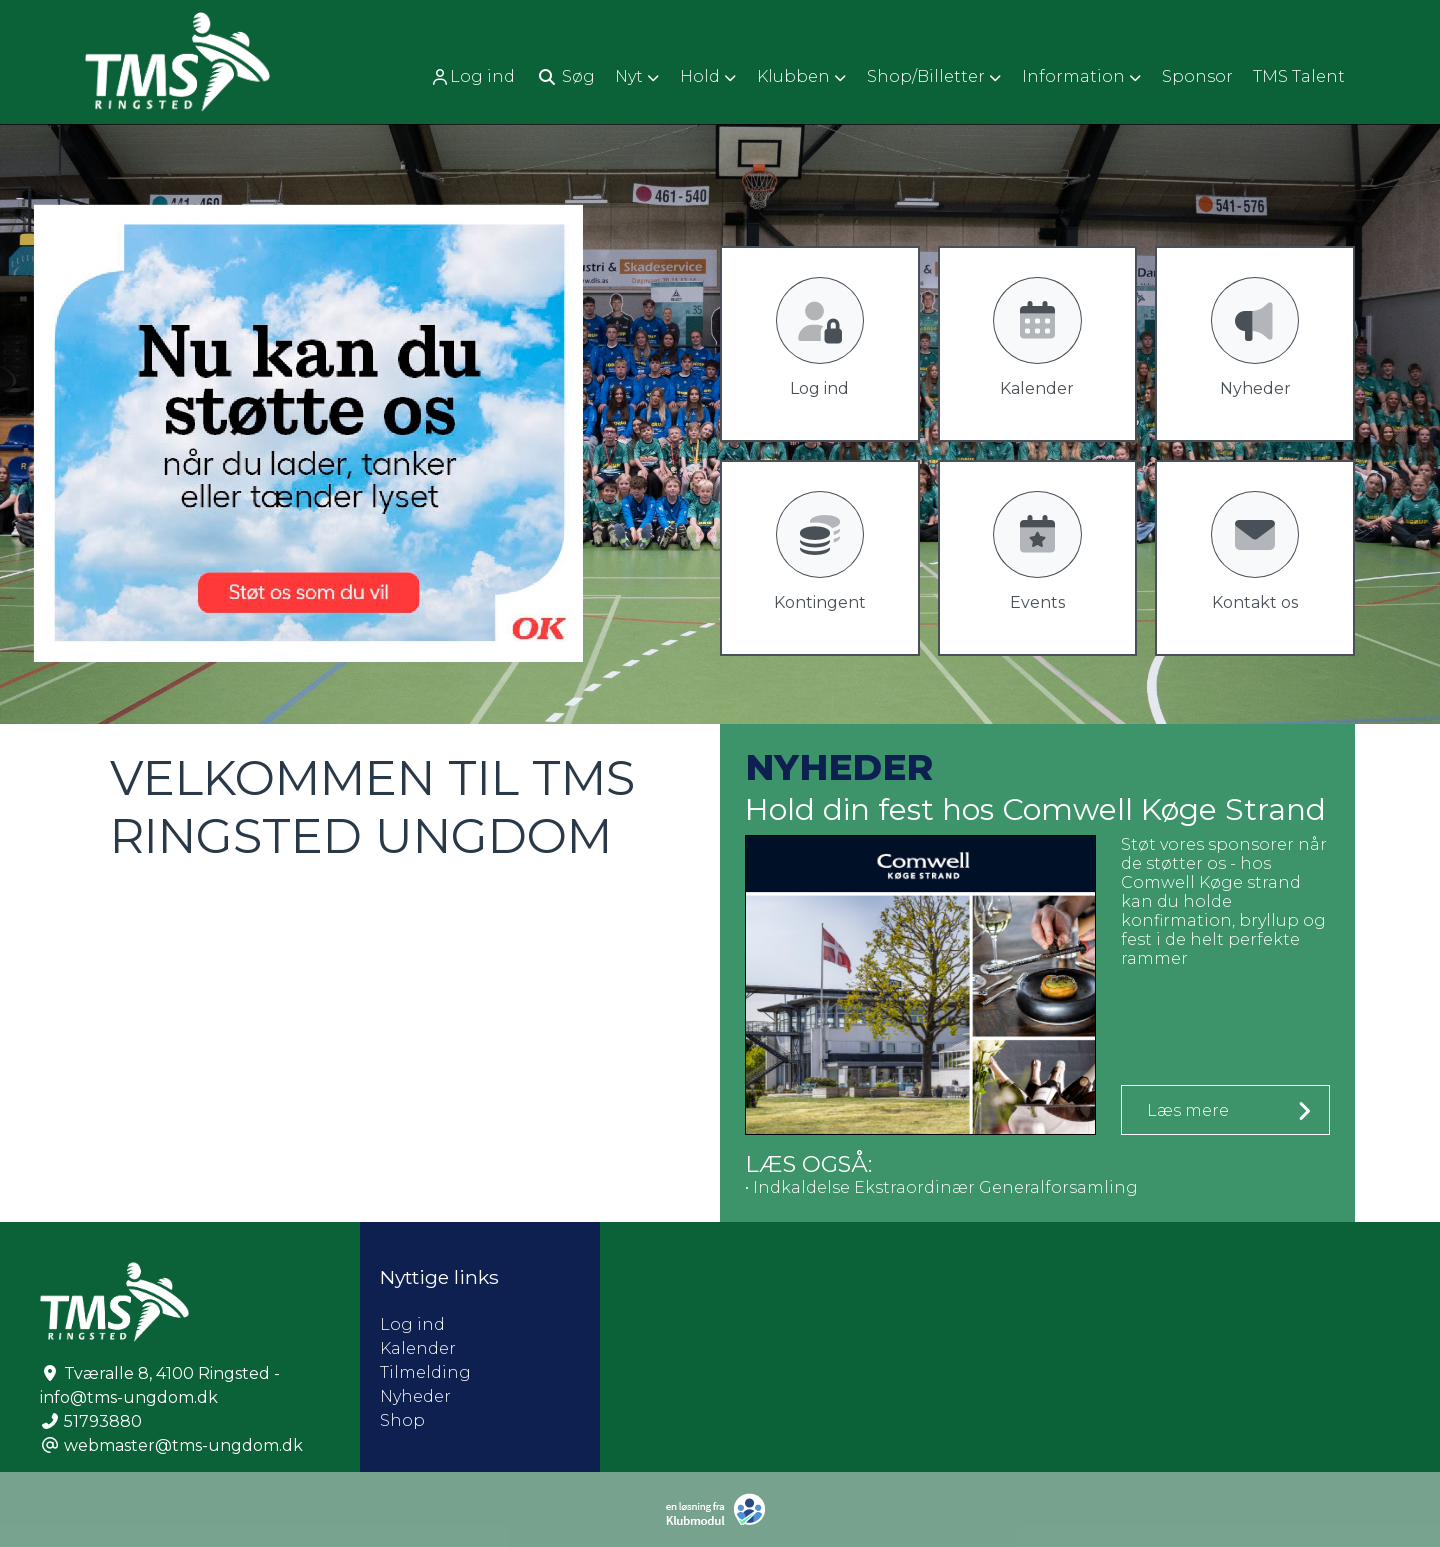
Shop (402, 1420)
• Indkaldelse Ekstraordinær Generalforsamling (941, 1187)
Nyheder (415, 1396)
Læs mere (1188, 1110)
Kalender (418, 1348)
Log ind (472, 77)
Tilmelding (425, 1372)
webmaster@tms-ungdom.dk (183, 1445)
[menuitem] (474, 76)
